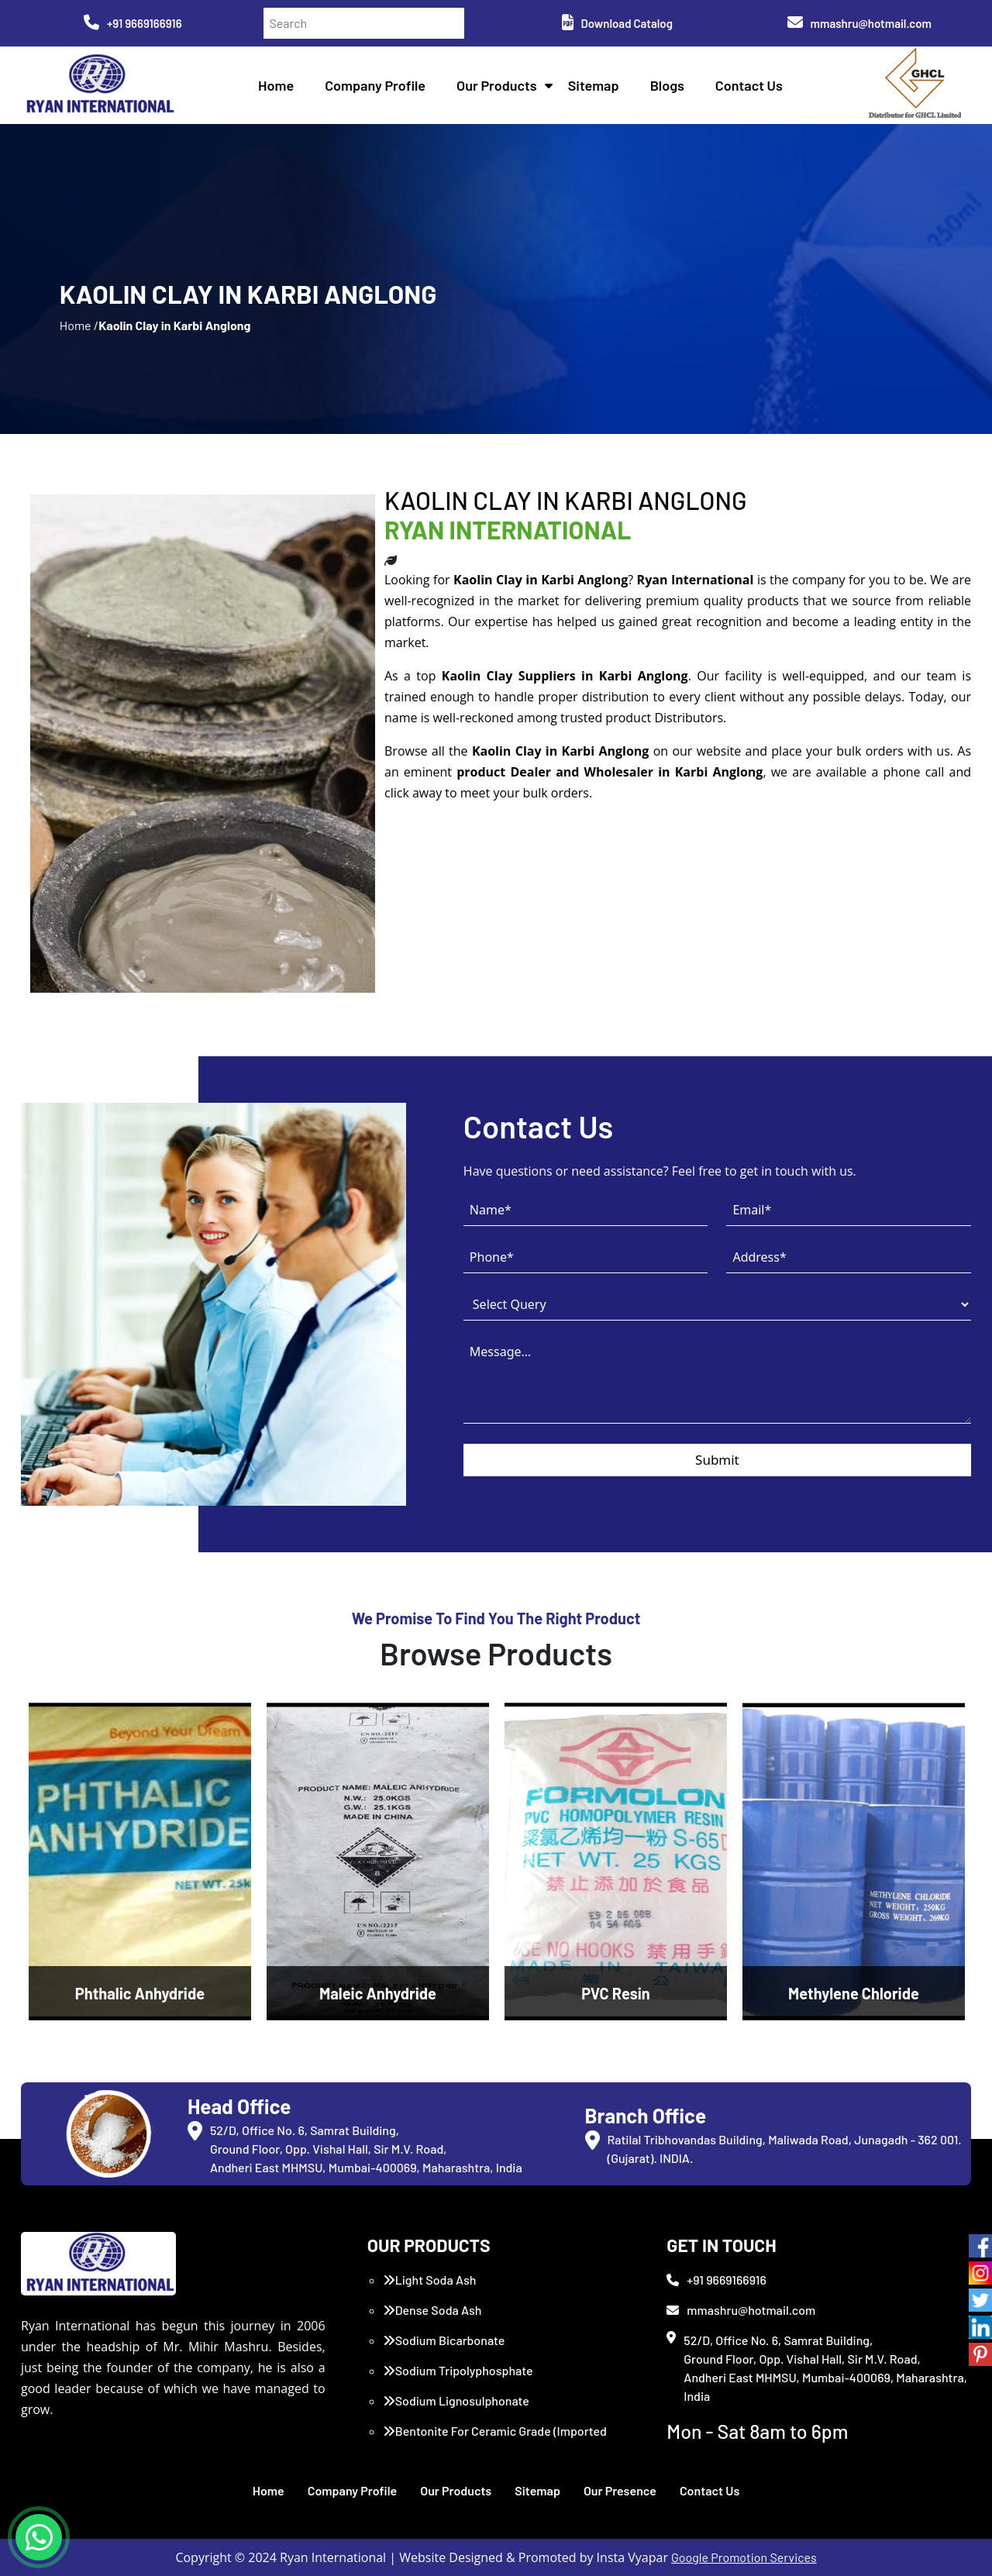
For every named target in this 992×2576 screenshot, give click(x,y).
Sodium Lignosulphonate (456, 2400)
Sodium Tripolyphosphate (458, 2370)
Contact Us (749, 85)
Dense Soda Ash (432, 2309)
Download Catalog (617, 23)
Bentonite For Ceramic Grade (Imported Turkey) (495, 2440)
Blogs (667, 85)
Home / (79, 325)
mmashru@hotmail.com (859, 23)
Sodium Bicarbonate (444, 2340)
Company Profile (375, 85)
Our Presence (620, 2490)
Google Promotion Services (744, 2557)
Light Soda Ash (430, 2279)
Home (276, 85)
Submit (717, 1460)
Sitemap (593, 85)
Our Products (496, 85)
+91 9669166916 (133, 23)
